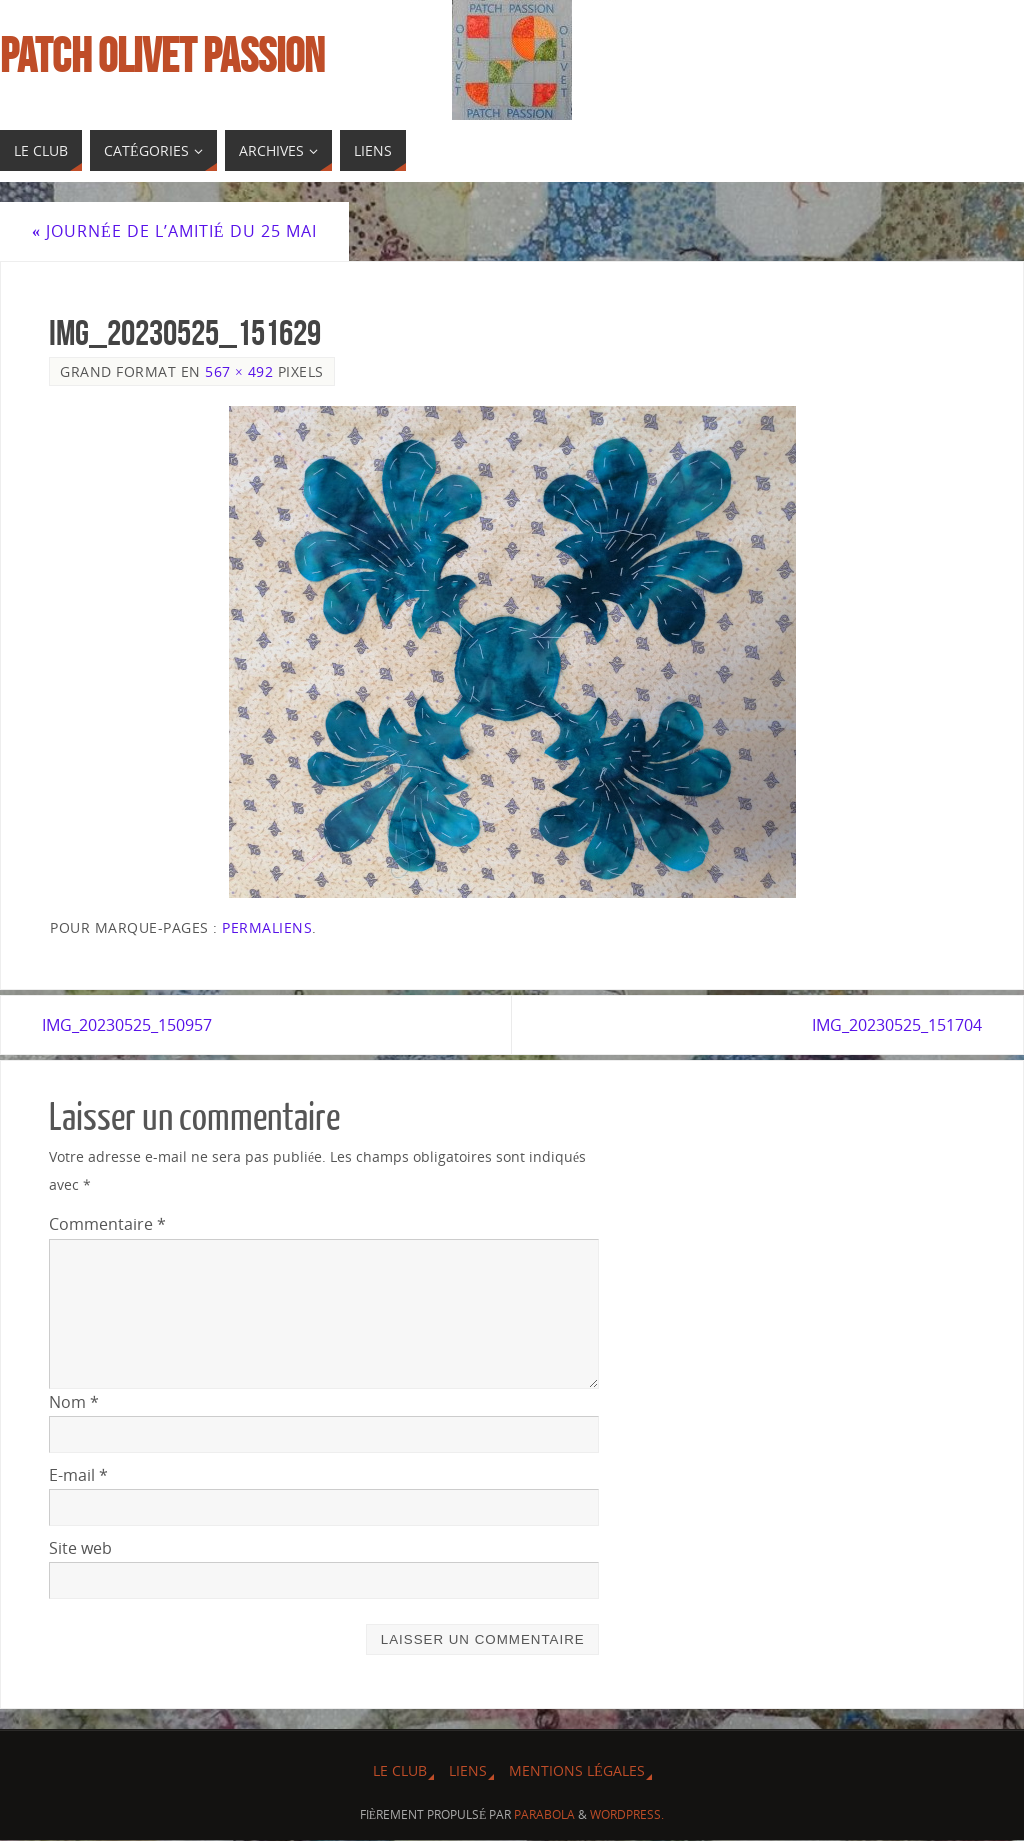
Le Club (400, 1771)
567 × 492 (239, 371)
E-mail (78, 1476)
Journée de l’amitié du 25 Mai (174, 231)
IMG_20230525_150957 (134, 1025)
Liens (468, 1771)
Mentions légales (577, 1771)
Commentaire (107, 1225)
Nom (74, 1402)
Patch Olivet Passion (162, 56)
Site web (80, 1549)
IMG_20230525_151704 (890, 1025)
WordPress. (627, 1815)
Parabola (544, 1815)
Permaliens (267, 927)
